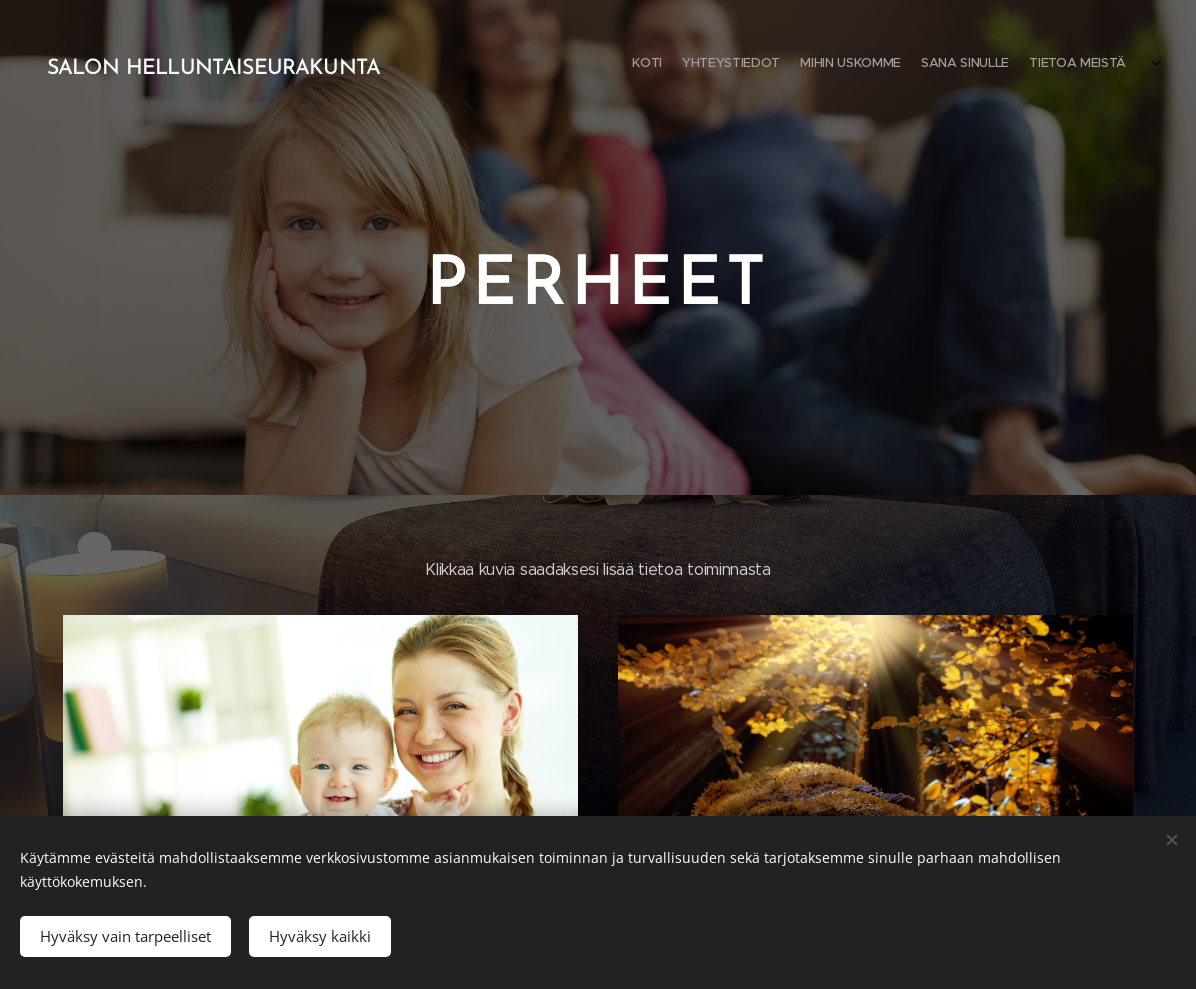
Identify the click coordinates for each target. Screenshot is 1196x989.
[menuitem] (1048, 65)
